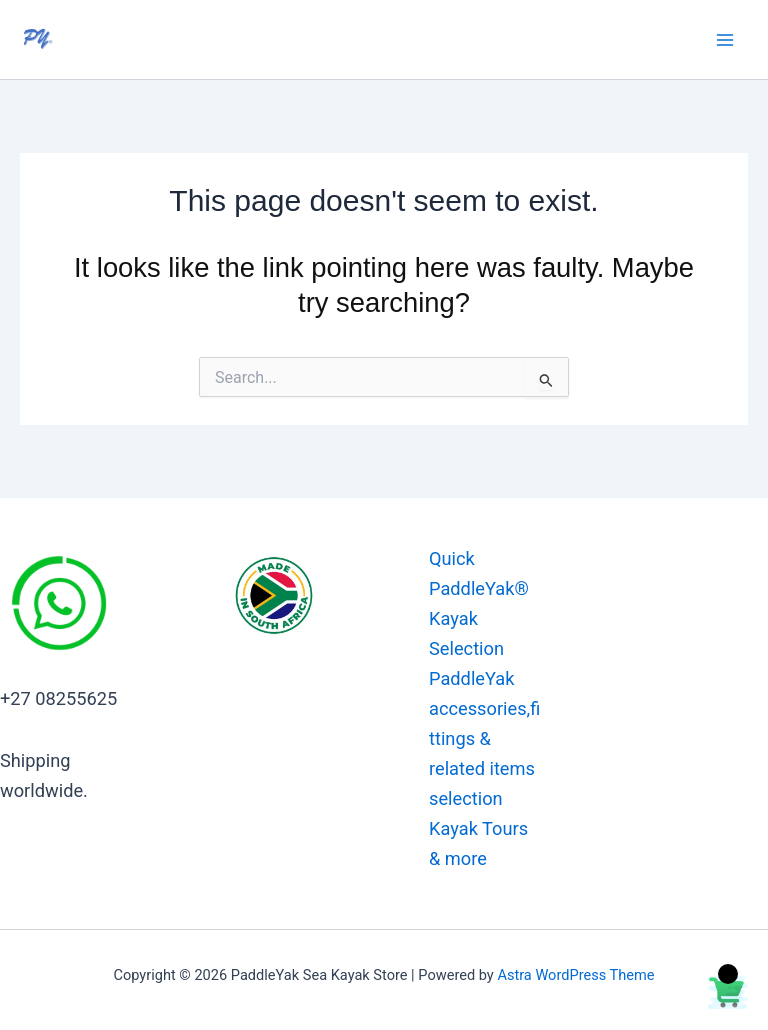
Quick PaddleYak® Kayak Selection (479, 603)
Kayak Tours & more (478, 843)
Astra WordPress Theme (575, 975)
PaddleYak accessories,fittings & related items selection (484, 738)
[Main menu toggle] (725, 40)
